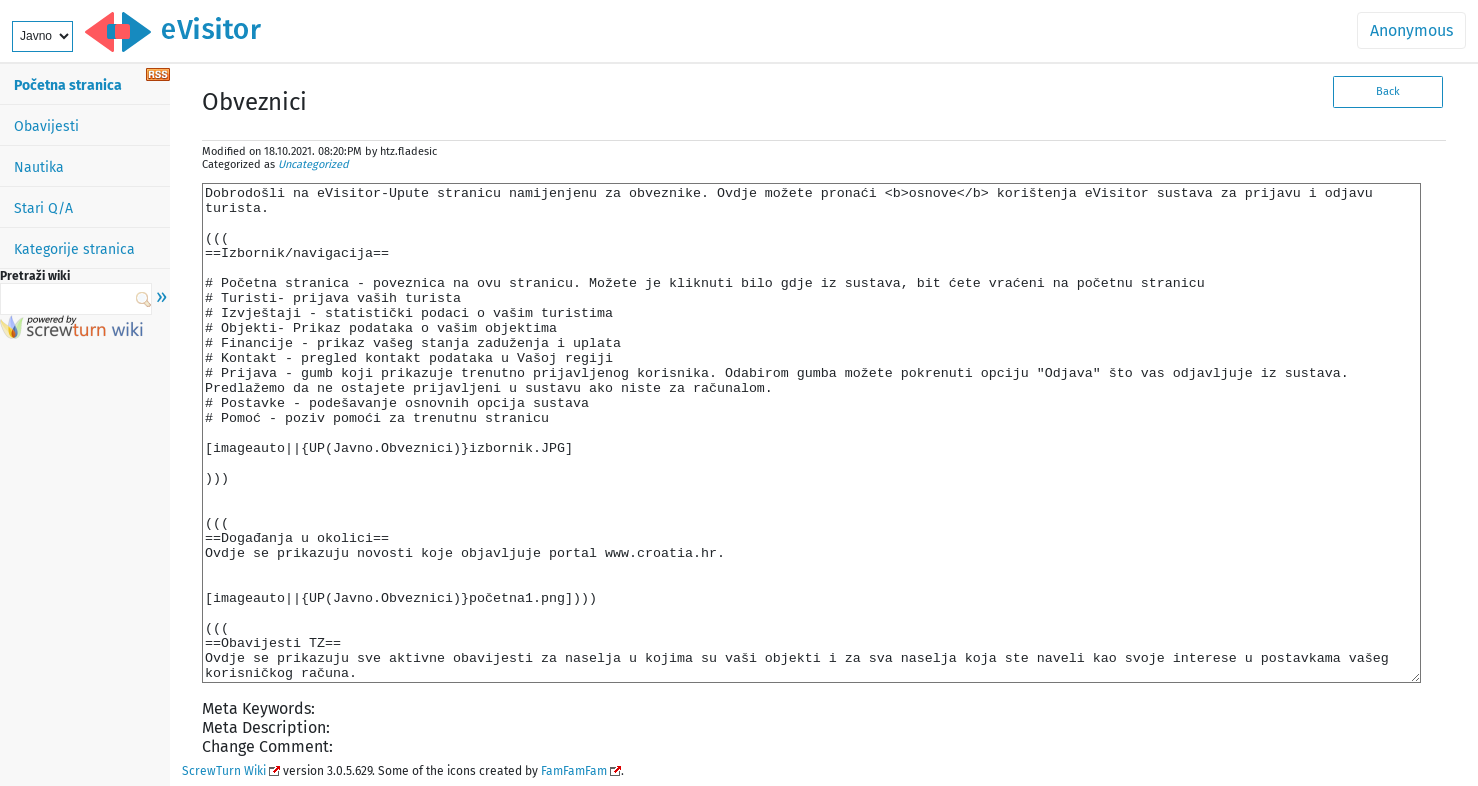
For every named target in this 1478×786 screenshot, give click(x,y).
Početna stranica (68, 85)
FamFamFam (574, 771)
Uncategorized (313, 164)
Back (1388, 91)
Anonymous (1411, 30)
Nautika (39, 167)
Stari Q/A (43, 208)
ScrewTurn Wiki (224, 771)
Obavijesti (46, 126)
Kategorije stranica (74, 249)
